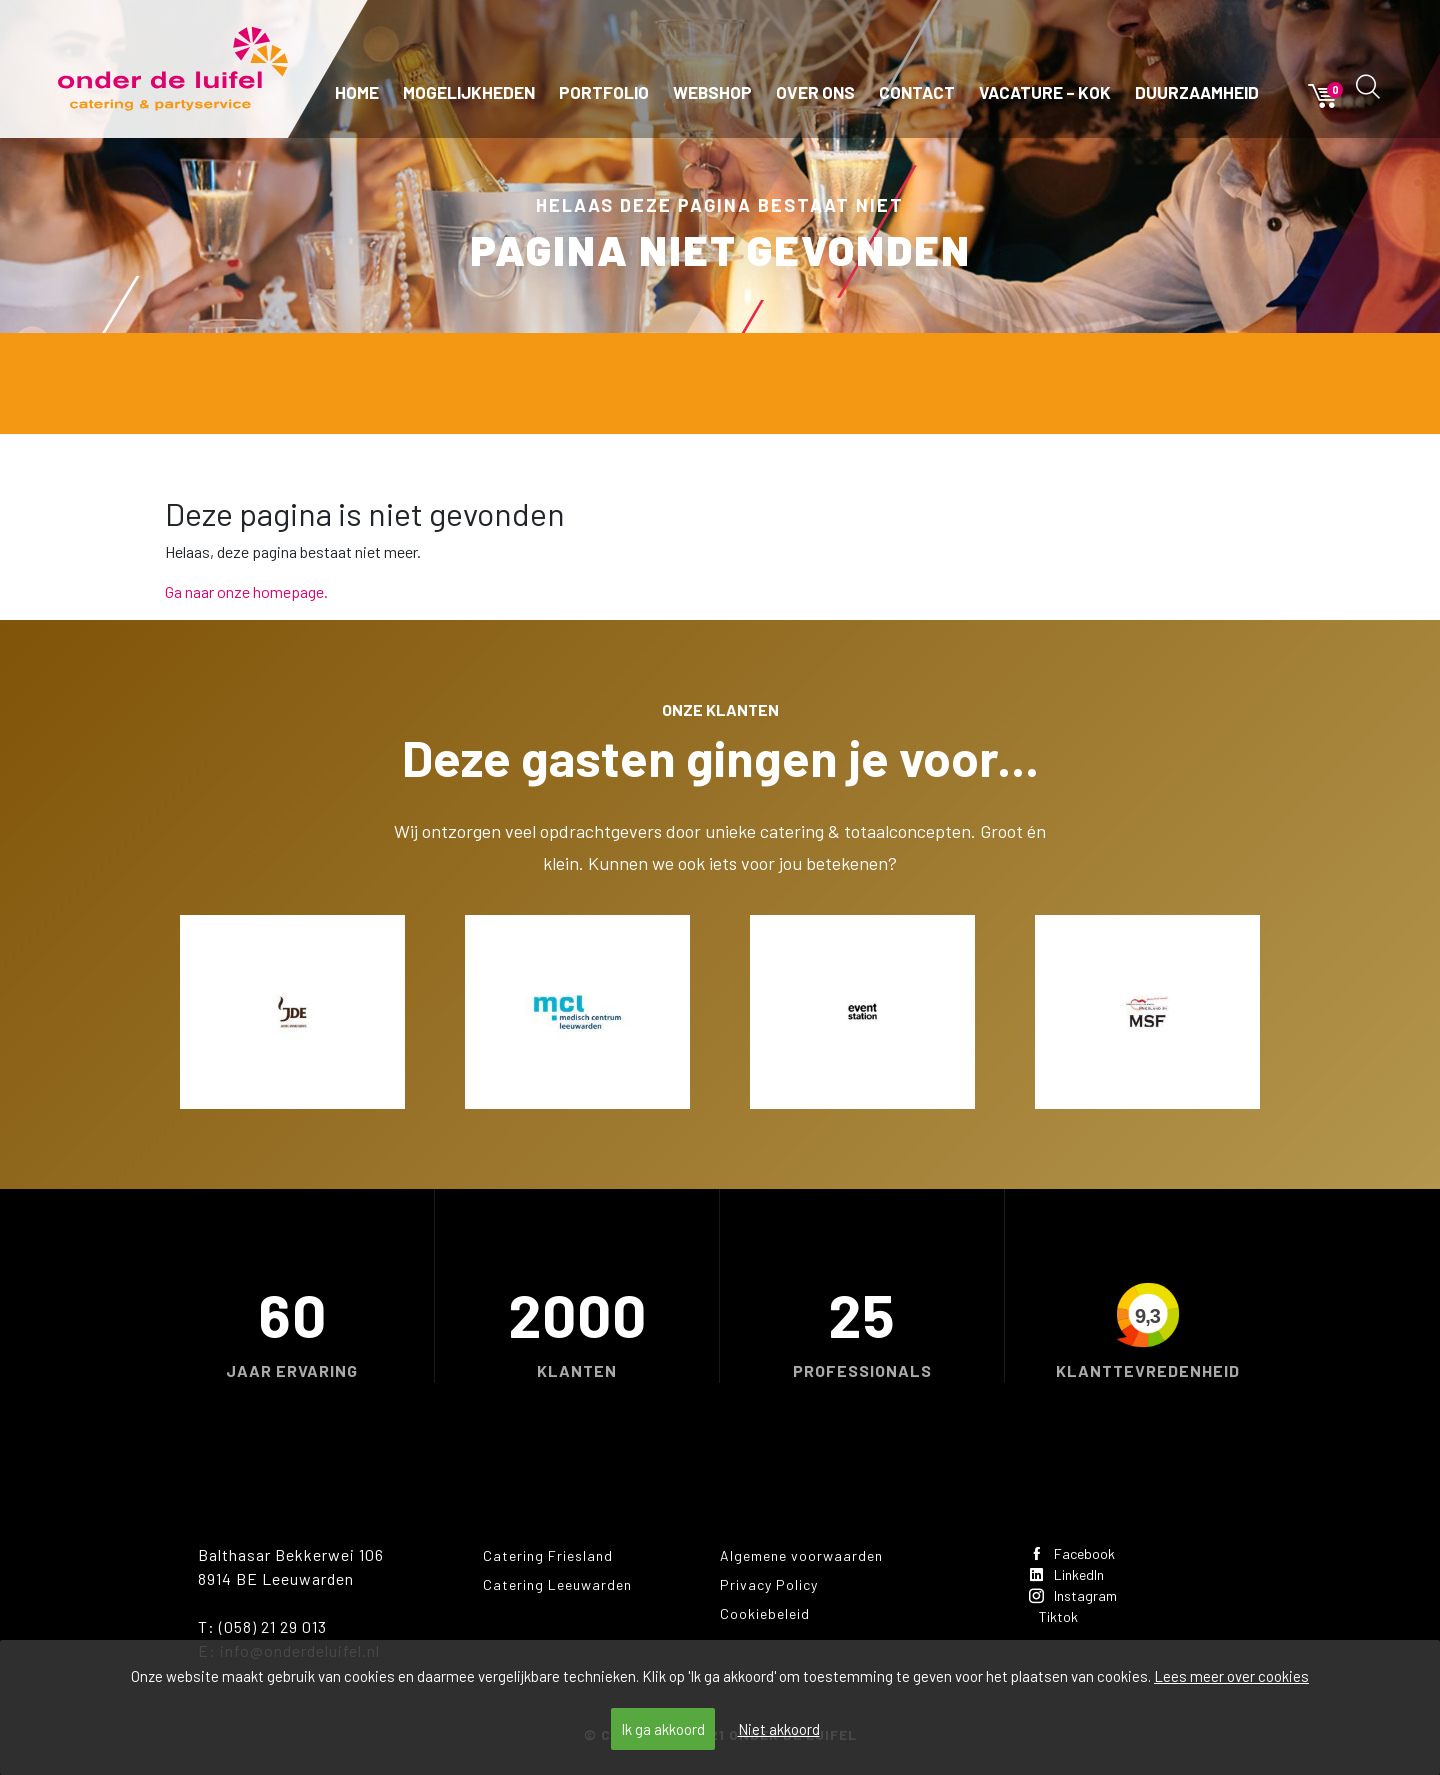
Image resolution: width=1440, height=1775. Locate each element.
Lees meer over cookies (1231, 1676)
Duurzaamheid (1197, 92)
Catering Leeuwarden (557, 1584)
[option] (292, 1012)
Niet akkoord (779, 1729)
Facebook (1079, 1554)
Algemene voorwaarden (801, 1555)
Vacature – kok (1045, 92)
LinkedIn (1074, 1578)
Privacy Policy (769, 1584)
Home (357, 92)
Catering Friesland (548, 1555)
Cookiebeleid (765, 1613)
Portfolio (604, 92)
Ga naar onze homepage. (246, 591)
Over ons (815, 92)
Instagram (1080, 1602)
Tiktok (1064, 1626)
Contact (917, 92)
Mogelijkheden (469, 92)
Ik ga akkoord (663, 1729)
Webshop (712, 92)
